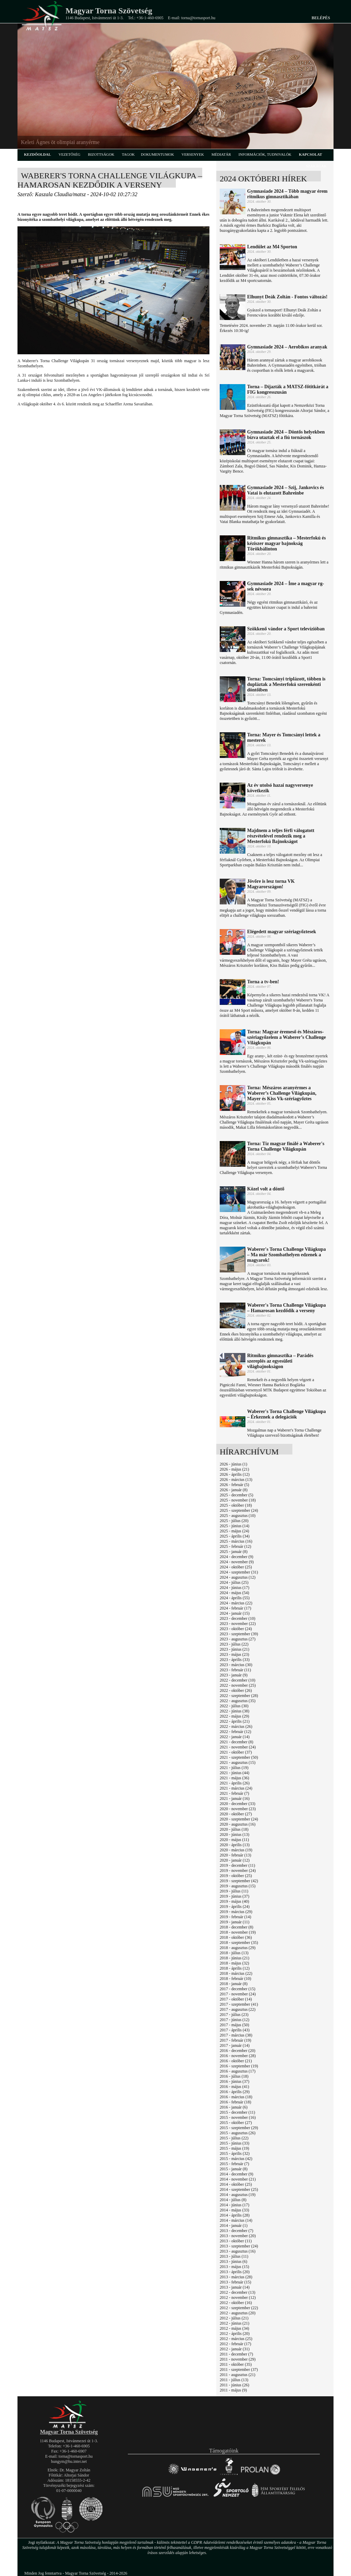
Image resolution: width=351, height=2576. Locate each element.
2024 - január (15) (235, 1613)
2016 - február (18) (235, 2102)
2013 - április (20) (235, 2271)
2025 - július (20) (234, 1520)
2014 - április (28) (235, 2215)
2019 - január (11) (235, 1922)
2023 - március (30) (236, 1664)
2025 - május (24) (234, 1531)
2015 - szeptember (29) (239, 2127)
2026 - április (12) (235, 1474)
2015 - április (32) (235, 2153)
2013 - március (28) (236, 2277)
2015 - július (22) (234, 2138)
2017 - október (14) (236, 1999)
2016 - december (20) (237, 2050)
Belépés (321, 17)
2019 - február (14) (235, 1916)
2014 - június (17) (234, 2205)
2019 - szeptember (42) (239, 1880)
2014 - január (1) (233, 2225)
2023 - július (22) (234, 1644)
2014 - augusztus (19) (237, 2194)
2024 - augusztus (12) (237, 1577)
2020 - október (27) (236, 1814)
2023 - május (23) (234, 1654)
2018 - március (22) (236, 1973)
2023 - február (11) (235, 1669)
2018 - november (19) (238, 1932)
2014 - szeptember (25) (239, 2189)
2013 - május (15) (234, 2266)
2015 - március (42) (236, 2158)
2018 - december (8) (236, 1927)
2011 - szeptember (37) (239, 2369)
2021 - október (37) (236, 1752)
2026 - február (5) (234, 1484)
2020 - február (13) (235, 1855)
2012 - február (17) (235, 2343)
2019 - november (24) (238, 1870)
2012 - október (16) (236, 2302)
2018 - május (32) (234, 1963)
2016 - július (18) (234, 2076)
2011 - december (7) (236, 2354)
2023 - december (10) (237, 1618)
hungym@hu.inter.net (69, 2461)
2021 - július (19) (234, 1767)
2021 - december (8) (236, 1742)
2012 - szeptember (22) (239, 2307)
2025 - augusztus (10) (237, 1515)
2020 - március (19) (236, 1850)
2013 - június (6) (233, 2261)
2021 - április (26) (235, 1783)
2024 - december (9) (236, 1556)
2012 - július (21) (234, 2318)
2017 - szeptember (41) (239, 2004)
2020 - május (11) (234, 1839)
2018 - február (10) (235, 1978)
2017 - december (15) (237, 1988)
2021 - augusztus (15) (237, 1762)
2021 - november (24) (238, 1747)
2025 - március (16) (236, 1541)
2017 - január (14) (235, 2045)
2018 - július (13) (234, 1952)
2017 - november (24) (238, 1994)
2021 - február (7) (234, 1793)
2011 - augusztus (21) (237, 2374)
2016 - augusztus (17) (237, 2071)
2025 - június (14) (234, 1525)
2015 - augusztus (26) (237, 2132)
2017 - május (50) (234, 2024)
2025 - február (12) (235, 1546)
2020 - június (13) (234, 1834)
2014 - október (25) (236, 2184)
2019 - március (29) (236, 1911)
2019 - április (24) (235, 1906)
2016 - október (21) (236, 2060)
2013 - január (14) (235, 2287)
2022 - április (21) (235, 1721)
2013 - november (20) (238, 2235)
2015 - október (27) (236, 2122)
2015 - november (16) (238, 2117)
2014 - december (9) (236, 2174)
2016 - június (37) (234, 2081)
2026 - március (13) (236, 1479)
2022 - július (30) (234, 1706)
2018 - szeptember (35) (239, 1942)
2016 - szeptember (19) (239, 2066)
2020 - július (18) (234, 1829)
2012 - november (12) (238, 2297)
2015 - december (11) (237, 2112)
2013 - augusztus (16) (237, 2251)
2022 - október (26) (236, 1690)
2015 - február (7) (234, 2163)
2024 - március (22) (236, 1603)
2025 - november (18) (238, 1500)
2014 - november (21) (238, 2179)
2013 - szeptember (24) (239, 2246)
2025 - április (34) (235, 1536)
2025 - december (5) (236, 1495)
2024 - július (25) (234, 1582)
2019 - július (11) (234, 1891)
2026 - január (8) (233, 1489)
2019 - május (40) (234, 1901)
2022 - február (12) (235, 1731)
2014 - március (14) (236, 2220)
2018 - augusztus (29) (237, 1947)
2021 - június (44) (234, 1772)
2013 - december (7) (236, 2230)
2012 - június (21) (234, 2323)
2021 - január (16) (235, 1798)
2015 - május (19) (234, 2148)
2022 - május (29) (234, 1716)
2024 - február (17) (235, 1608)
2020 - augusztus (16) (237, 1824)
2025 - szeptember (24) (239, 1510)
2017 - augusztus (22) (237, 2009)
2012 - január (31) (235, 2349)
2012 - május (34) (234, 2328)
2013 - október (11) (236, 2241)
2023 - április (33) (235, 1659)
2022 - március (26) (236, 1726)
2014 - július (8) (233, 2199)
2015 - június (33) (234, 2143)
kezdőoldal (37, 154)
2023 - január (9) (233, 1675)
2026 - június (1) (233, 1464)
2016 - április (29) (235, 2091)
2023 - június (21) (234, 1649)
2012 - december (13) (237, 2292)
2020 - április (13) (235, 1844)
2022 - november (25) (238, 1685)
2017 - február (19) (235, 2040)
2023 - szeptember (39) (239, 1633)
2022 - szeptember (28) (239, 1695)
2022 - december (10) (237, 1680)
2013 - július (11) (234, 2256)
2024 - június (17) (234, 1587)
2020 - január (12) (235, 1860)
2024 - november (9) (237, 1561)
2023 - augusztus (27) (237, 1639)
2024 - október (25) (236, 1567)
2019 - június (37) (234, 1896)
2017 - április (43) (235, 2030)
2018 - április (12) (235, 1968)
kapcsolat (310, 154)
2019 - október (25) (236, 1875)
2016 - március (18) (236, 2096)
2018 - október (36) (236, 1937)
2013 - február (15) (235, 2282)
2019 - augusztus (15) (237, 1886)
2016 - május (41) (234, 2086)
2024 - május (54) (234, 1592)
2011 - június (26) (234, 2385)
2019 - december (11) (237, 1865)
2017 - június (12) (234, 2019)
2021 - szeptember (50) (239, 1757)
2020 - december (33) (237, 1803)
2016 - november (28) (238, 2055)
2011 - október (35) (236, 2364)
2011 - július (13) (234, 2379)
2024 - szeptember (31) (239, 1572)
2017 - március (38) (236, 2035)
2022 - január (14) (235, 1736)
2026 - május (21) (234, 1469)
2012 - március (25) (236, 2338)
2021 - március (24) (236, 1788)
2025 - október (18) (236, 1505)
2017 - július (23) (234, 2014)
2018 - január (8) (233, 1983)
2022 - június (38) (234, 1711)
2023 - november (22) (238, 1623)
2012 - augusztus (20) (237, 2313)
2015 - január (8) (233, 2169)
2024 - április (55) (235, 1597)
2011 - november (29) (238, 2359)
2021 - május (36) (234, 1778)
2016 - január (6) (233, 2107)
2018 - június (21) (234, 1958)
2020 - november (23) (238, 1808)
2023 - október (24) (236, 1628)
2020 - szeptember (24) (239, 1819)
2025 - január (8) (233, 1551)
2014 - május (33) (234, 2210)
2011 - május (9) (233, 2390)
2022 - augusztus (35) (237, 1700)
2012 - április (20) (235, 2333)
